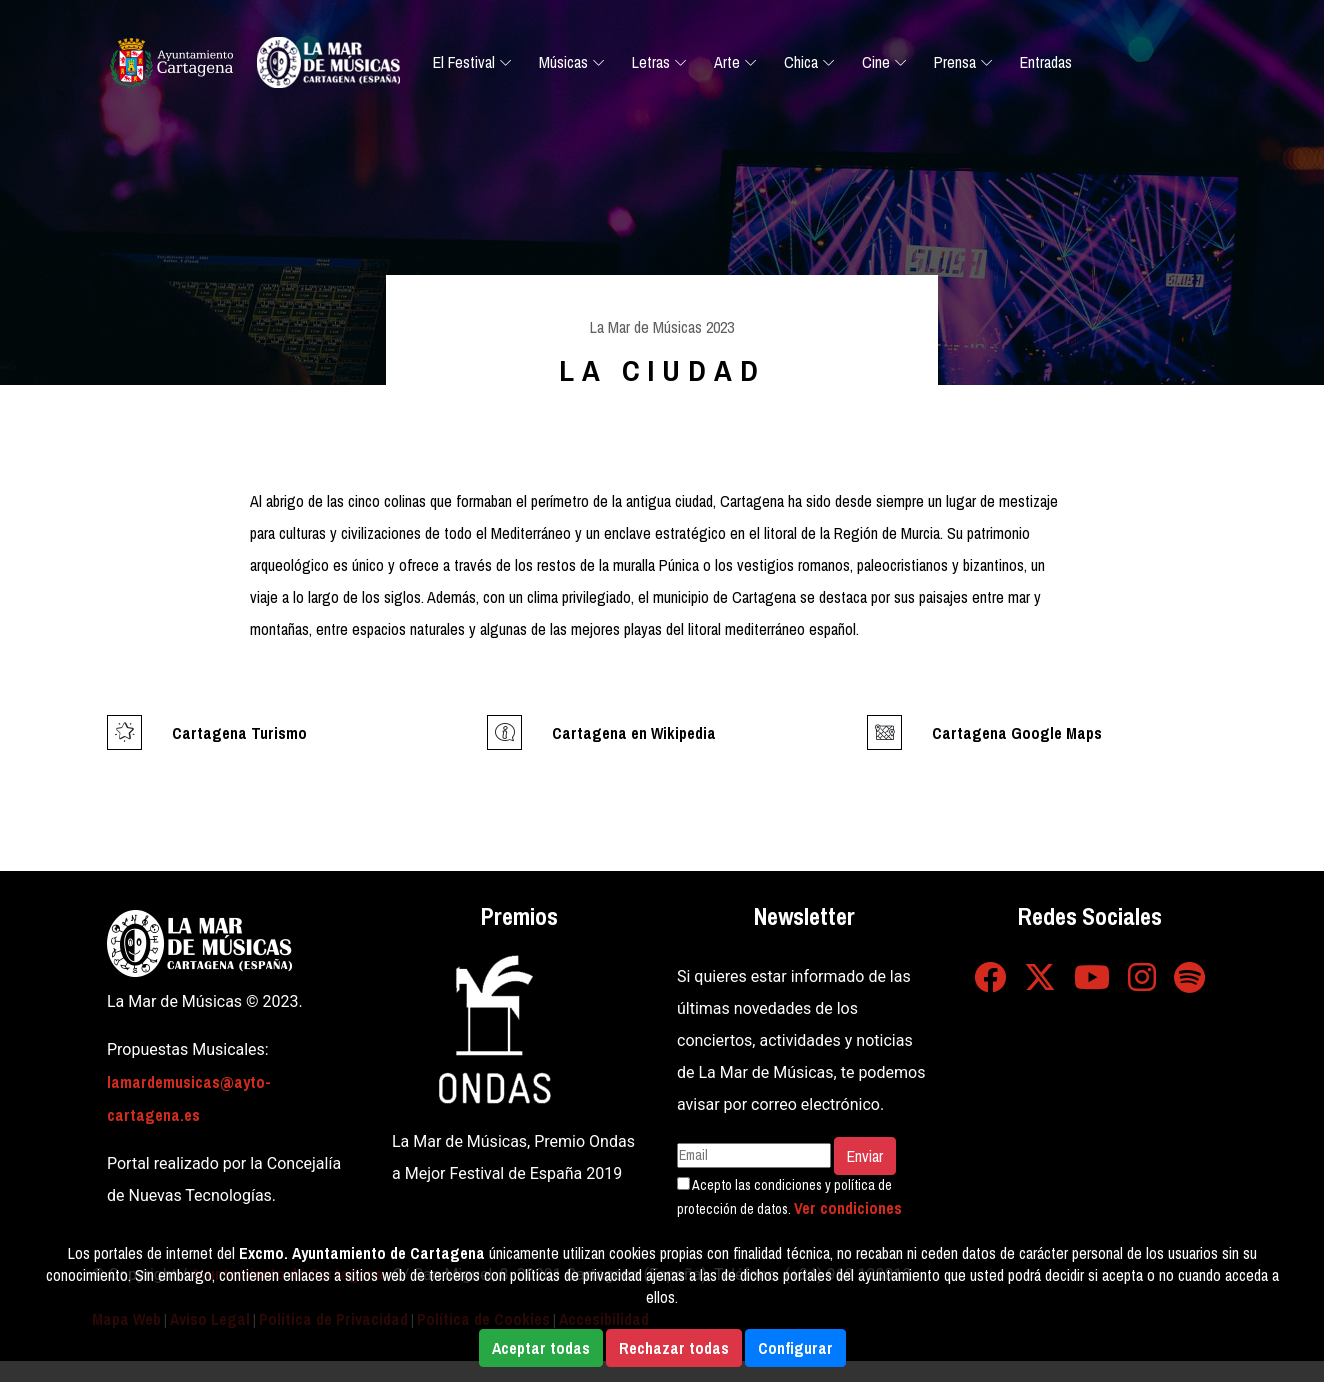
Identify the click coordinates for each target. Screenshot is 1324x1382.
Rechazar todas (674, 1348)
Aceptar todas (541, 1348)
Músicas (563, 62)
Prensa (955, 62)
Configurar (795, 1348)
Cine (876, 62)
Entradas (1046, 62)
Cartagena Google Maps (1017, 733)
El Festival (464, 62)
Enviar (865, 1156)
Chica (801, 62)
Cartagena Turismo (239, 733)
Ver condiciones (848, 1208)
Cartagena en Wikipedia (634, 733)
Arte (727, 62)
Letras (651, 62)
